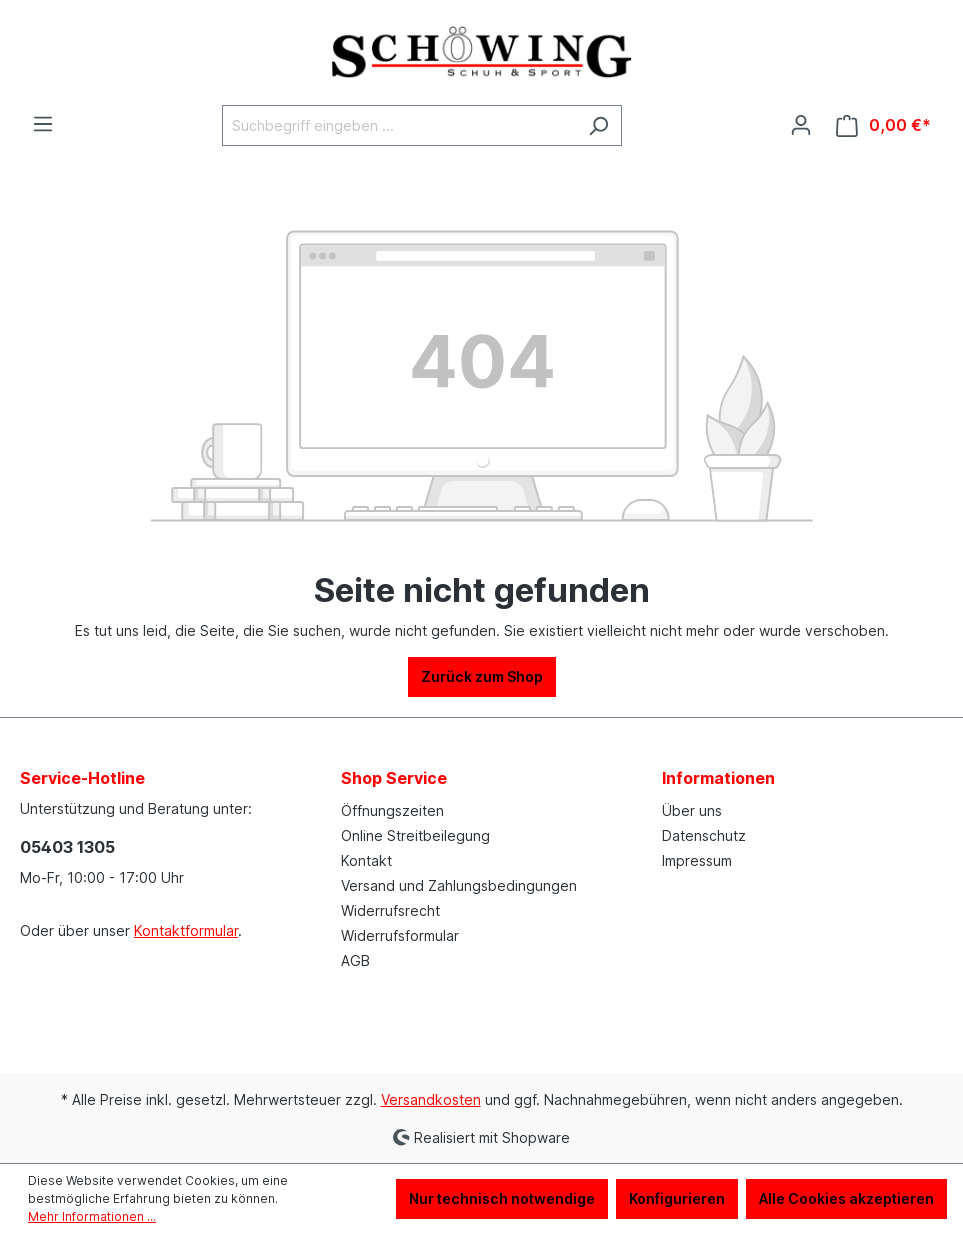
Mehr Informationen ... (92, 1216)
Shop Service (394, 778)
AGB (355, 960)
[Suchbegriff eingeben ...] (399, 125)
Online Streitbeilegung (415, 835)
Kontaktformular (186, 930)
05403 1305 (67, 847)
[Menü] (43, 124)
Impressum (697, 860)
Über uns (692, 810)
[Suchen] (598, 125)
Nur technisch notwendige (502, 1198)
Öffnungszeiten (392, 810)
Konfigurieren (677, 1198)
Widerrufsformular (400, 935)
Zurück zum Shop (482, 676)
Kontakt (366, 860)
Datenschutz (704, 835)
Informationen (718, 778)
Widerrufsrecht (390, 910)
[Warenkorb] (883, 125)
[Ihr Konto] (801, 125)
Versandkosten (431, 1099)
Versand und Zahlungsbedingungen (459, 885)
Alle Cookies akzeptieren (846, 1198)
